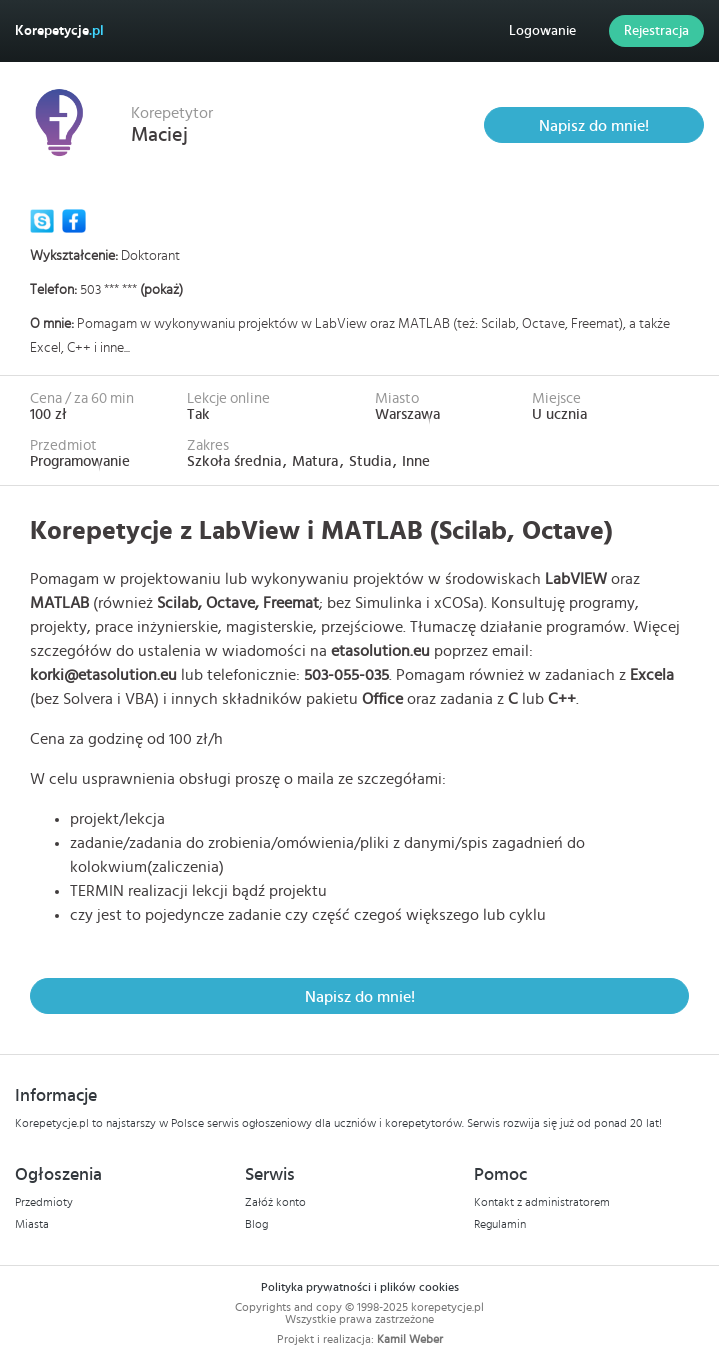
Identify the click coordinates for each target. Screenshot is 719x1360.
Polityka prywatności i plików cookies (360, 1287)
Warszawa (407, 414)
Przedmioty (44, 1202)
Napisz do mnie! (594, 126)
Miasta (32, 1224)
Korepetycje (59, 31)
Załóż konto (275, 1202)
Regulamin (500, 1224)
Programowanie (80, 461)
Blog (256, 1224)
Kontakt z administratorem (542, 1202)
